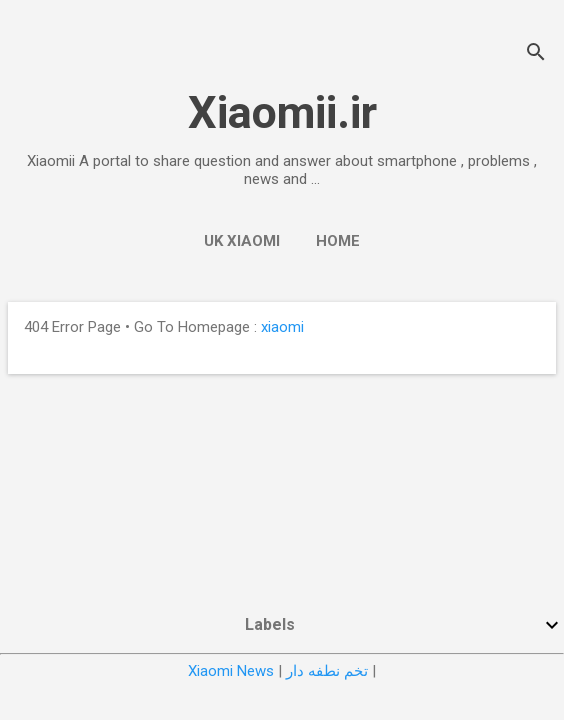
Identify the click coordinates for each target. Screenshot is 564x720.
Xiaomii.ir (282, 112)
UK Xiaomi (242, 241)
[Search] (536, 54)
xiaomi (282, 327)
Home (338, 241)
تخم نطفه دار (327, 671)
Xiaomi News (231, 671)
